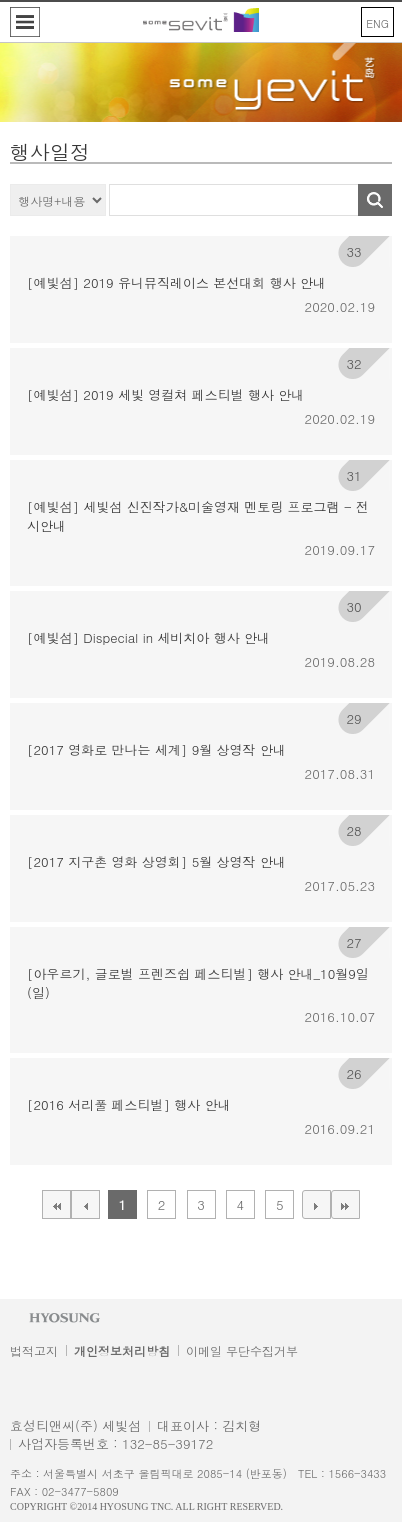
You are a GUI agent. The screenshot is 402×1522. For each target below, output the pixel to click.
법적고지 (34, 1350)
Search (375, 200)
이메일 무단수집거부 (242, 1350)
